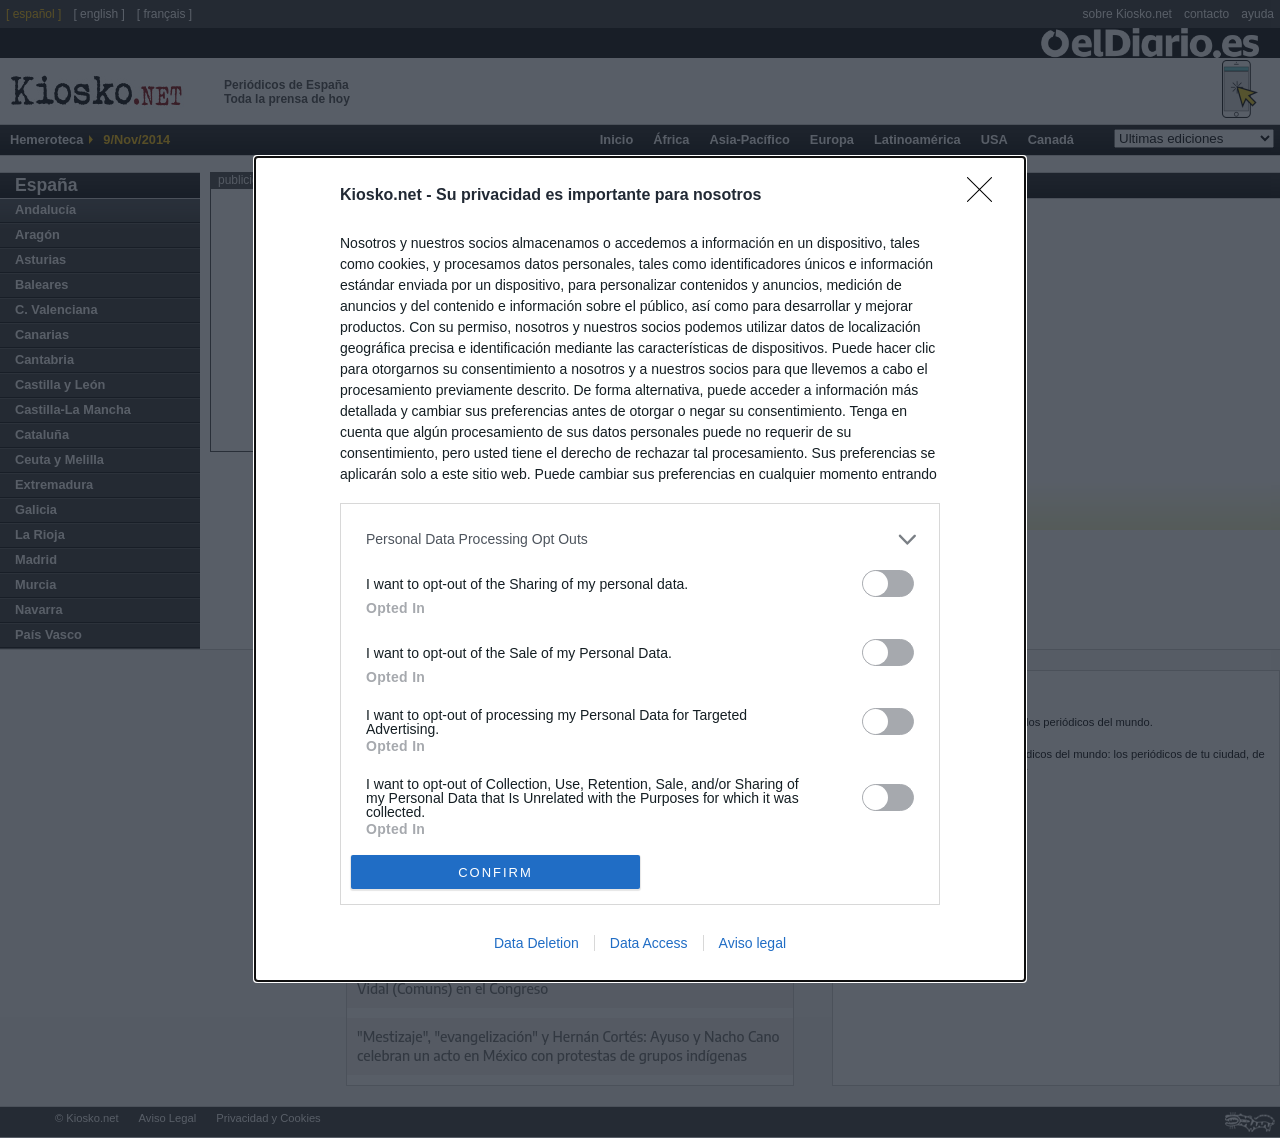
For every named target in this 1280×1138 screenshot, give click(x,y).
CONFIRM (495, 872)
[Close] (986, 196)
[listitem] (640, 539)
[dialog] (640, 569)
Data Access (649, 943)
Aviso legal (752, 943)
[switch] (888, 583)
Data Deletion (536, 943)
